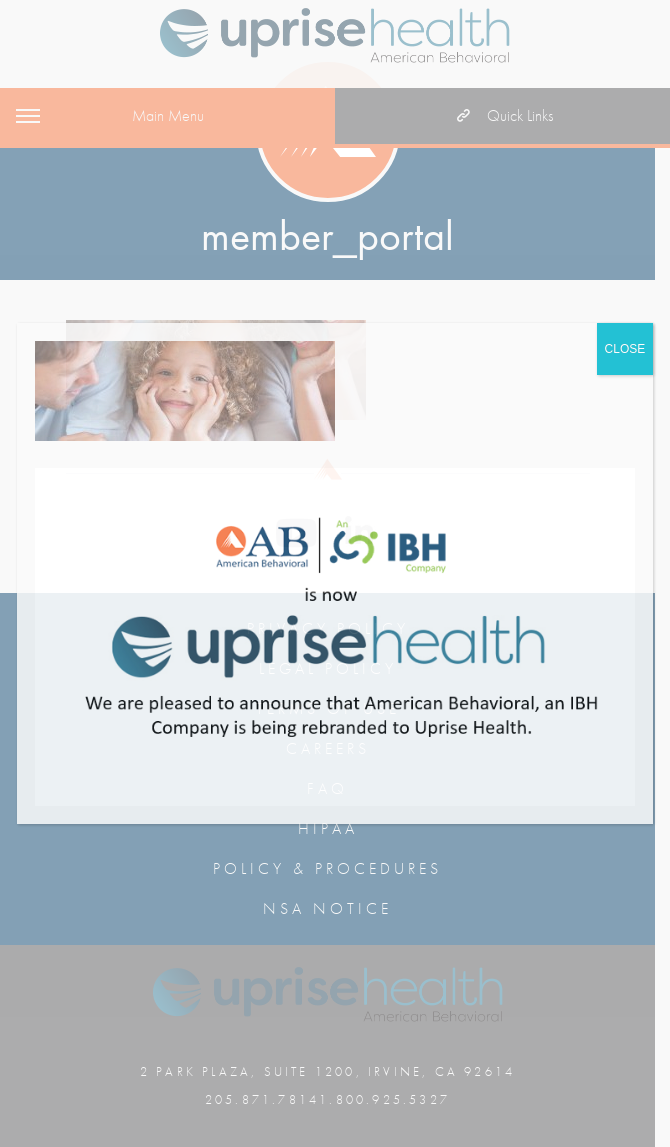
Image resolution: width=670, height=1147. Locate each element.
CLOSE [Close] (625, 349)
